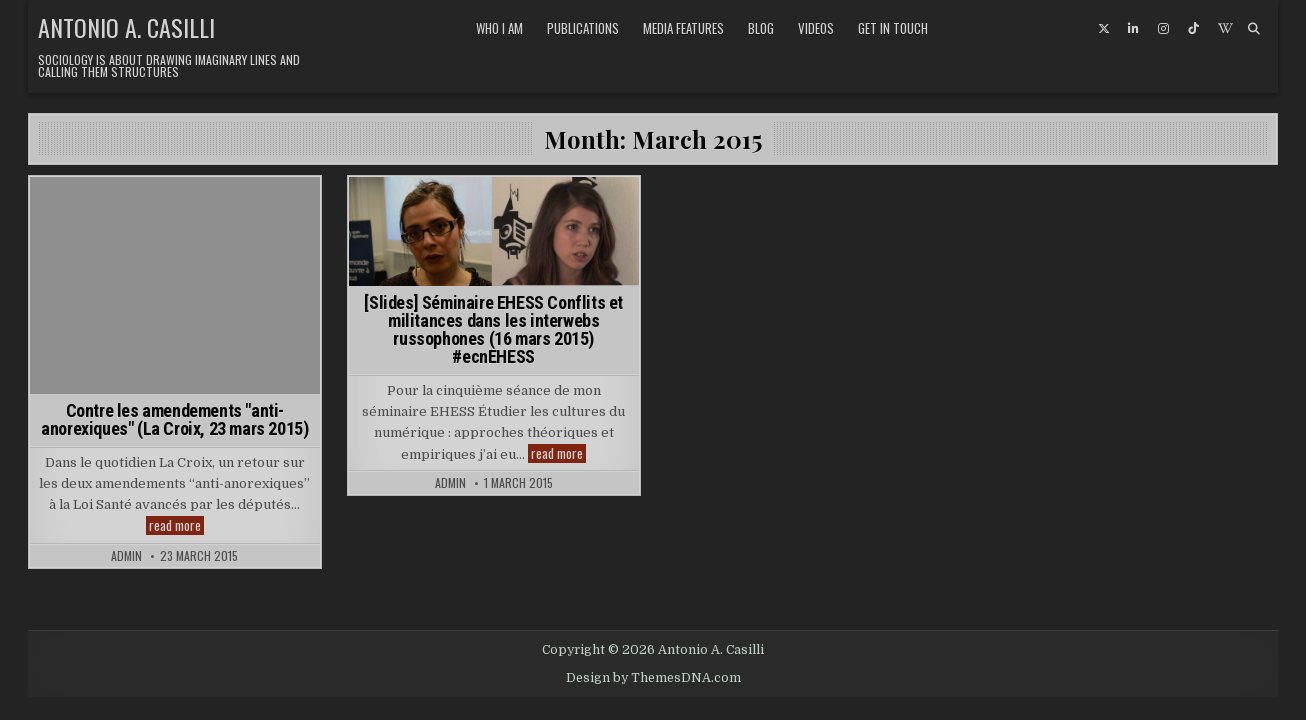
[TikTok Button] (1194, 29)
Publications (583, 28)
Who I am (499, 28)
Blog (761, 28)
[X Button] (1104, 29)
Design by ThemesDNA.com (653, 678)
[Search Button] (1254, 29)
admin (126, 556)
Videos (816, 28)
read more (176, 525)
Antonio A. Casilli (126, 27)
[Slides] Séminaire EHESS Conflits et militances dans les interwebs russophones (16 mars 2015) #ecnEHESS (493, 329)
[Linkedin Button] (1134, 29)
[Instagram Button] (1164, 29)
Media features (683, 28)
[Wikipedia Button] (1224, 29)
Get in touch (893, 28)
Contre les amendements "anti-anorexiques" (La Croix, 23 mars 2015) (174, 419)
